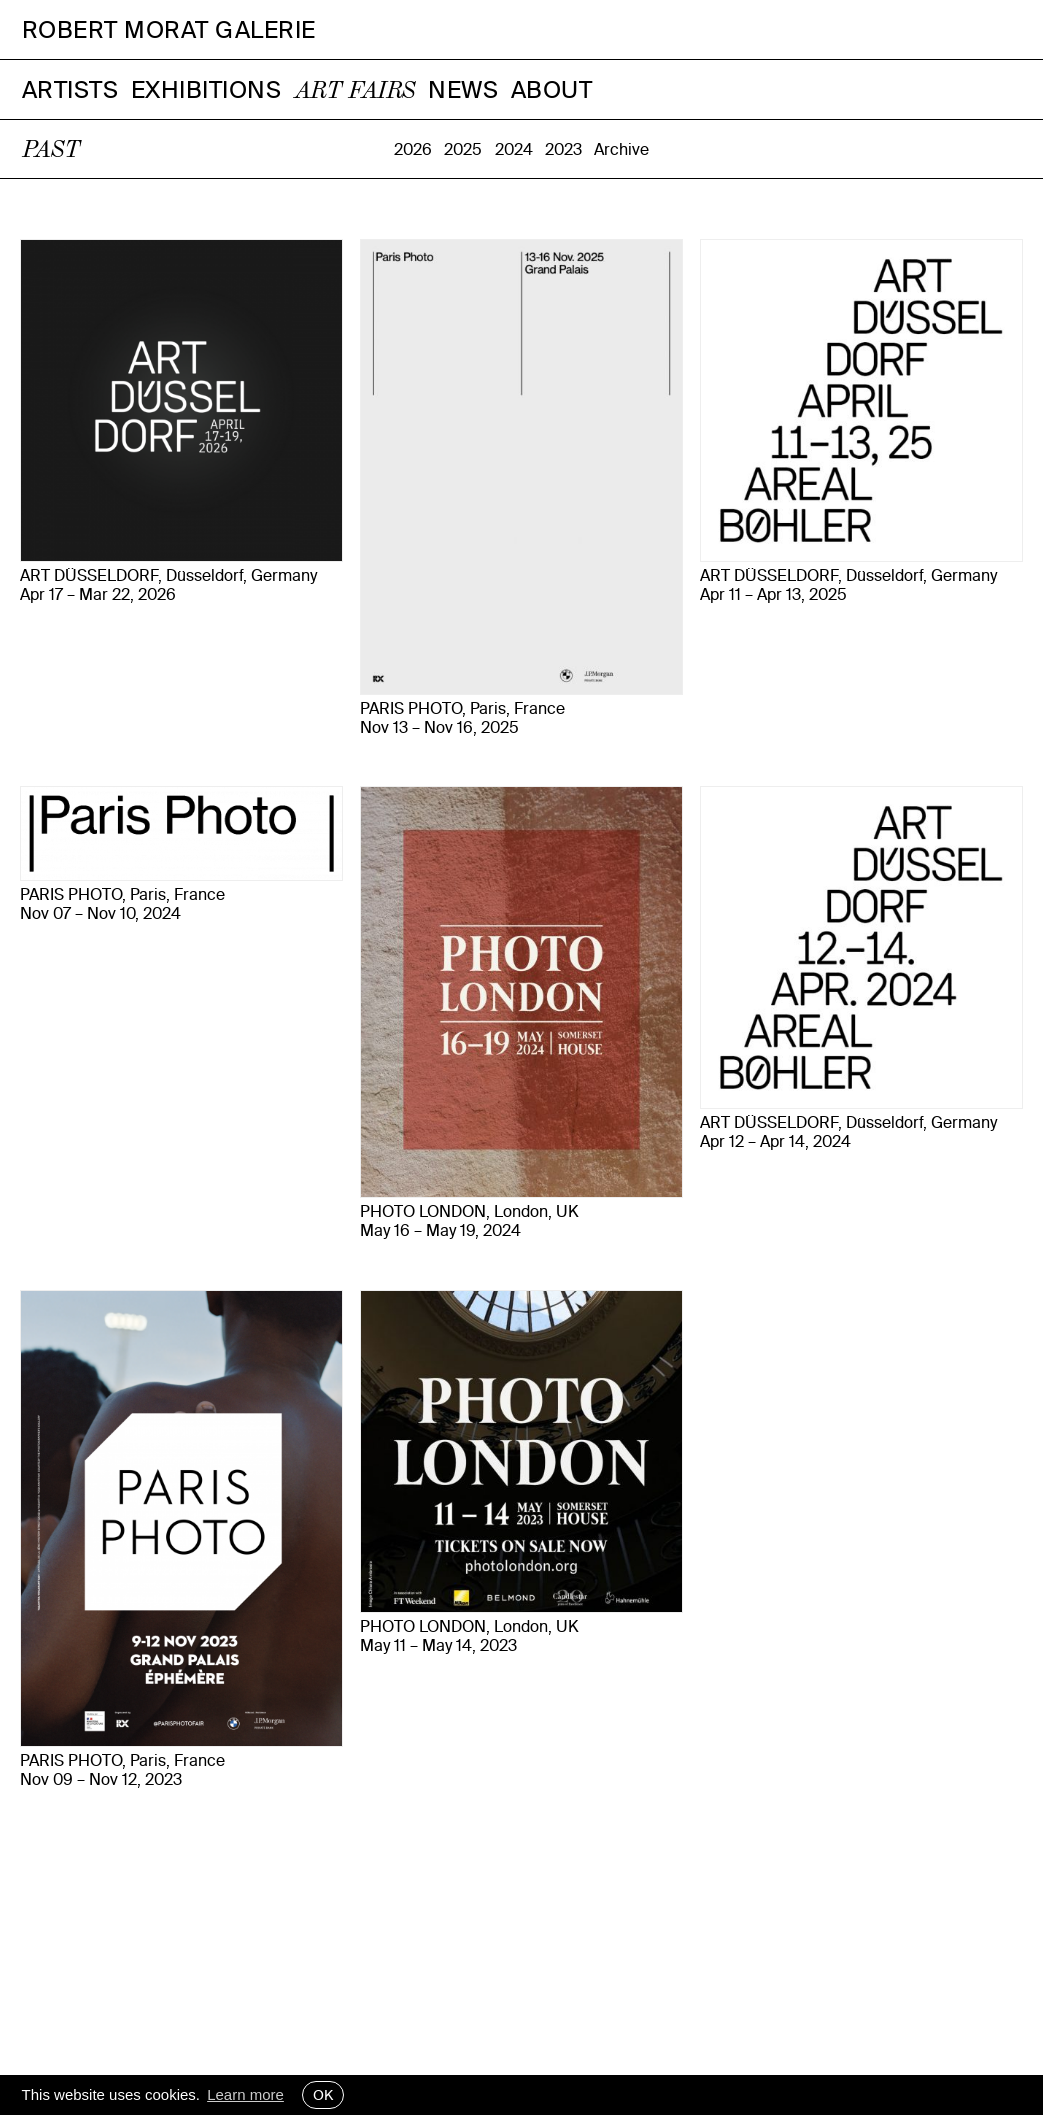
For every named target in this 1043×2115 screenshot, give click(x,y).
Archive (621, 148)
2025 (463, 148)
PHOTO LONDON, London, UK (469, 1211)
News (463, 89)
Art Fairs (355, 92)
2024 (514, 148)
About (552, 89)
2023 (563, 148)
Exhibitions (206, 89)
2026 (413, 148)
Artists (70, 89)
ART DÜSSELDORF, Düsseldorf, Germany (168, 575)
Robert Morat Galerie (169, 29)
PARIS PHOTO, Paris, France (462, 708)
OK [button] (323, 2095)
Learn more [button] (245, 2094)
